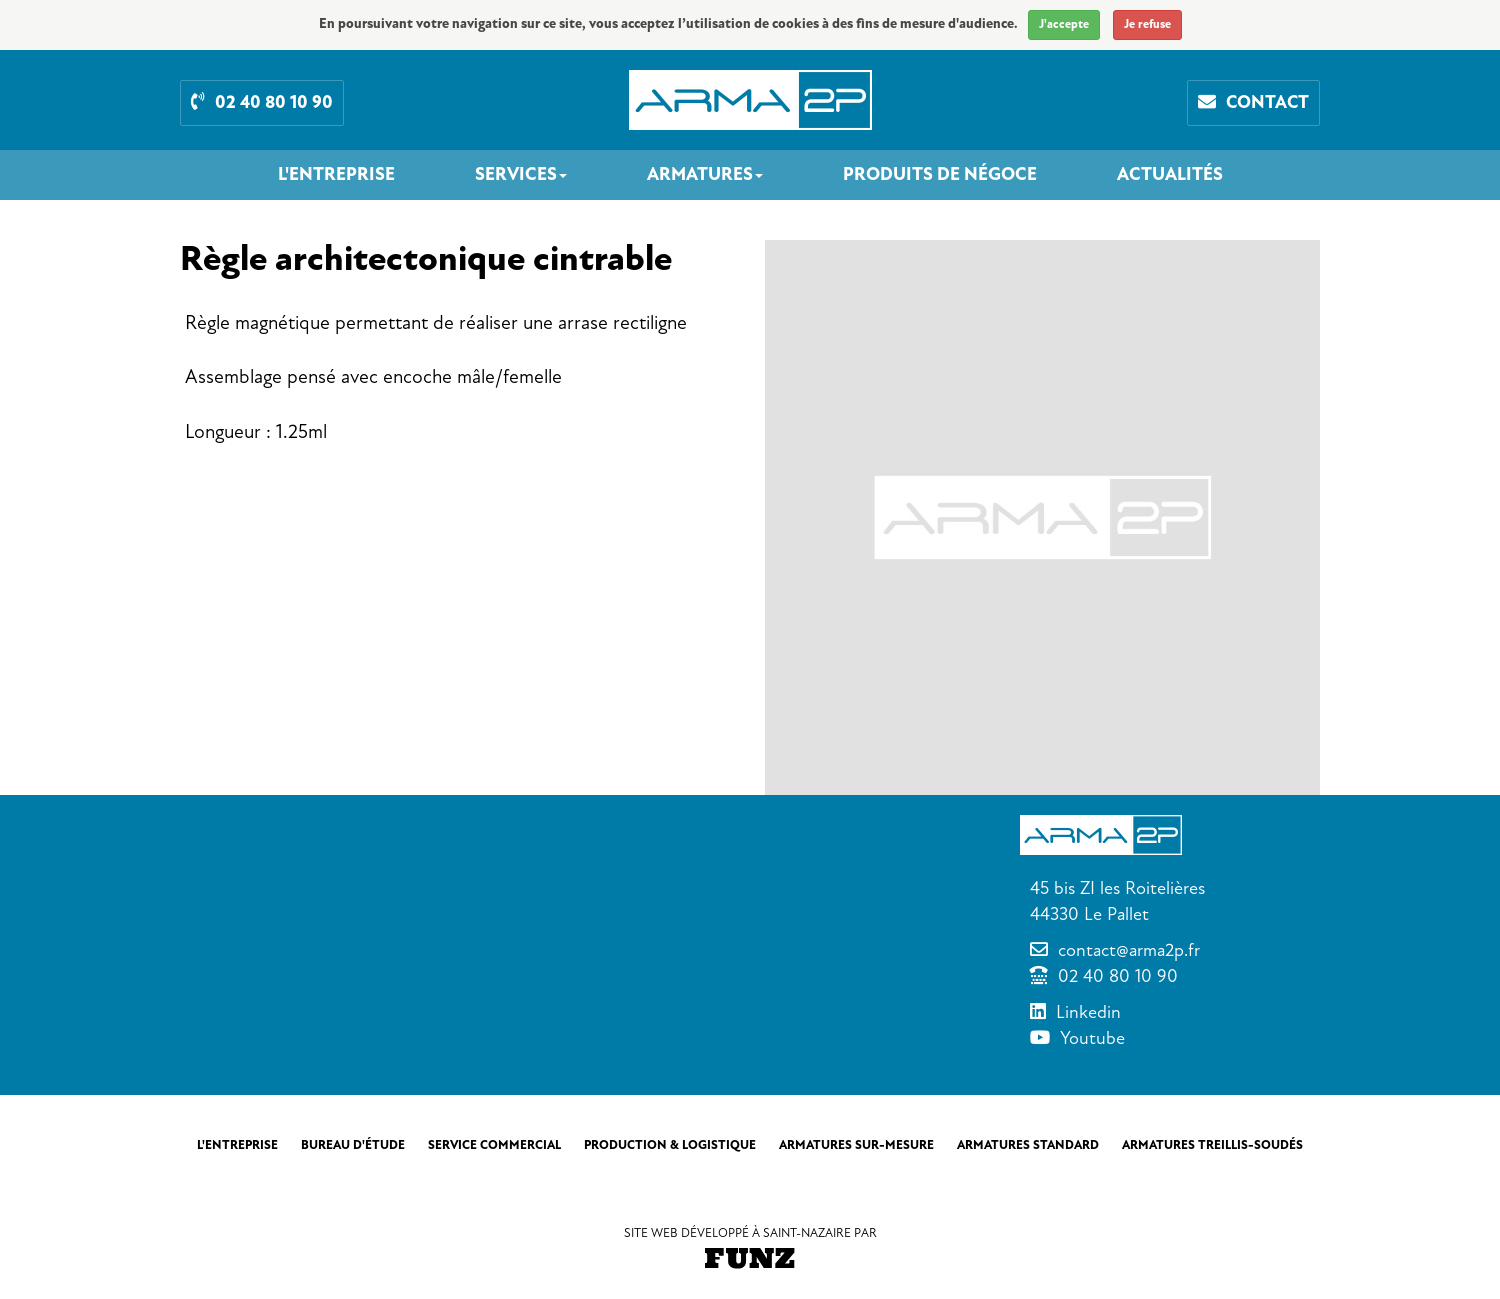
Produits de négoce (940, 175)
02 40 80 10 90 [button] (262, 102)
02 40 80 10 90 (1118, 976)
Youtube (1092, 1038)
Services (521, 175)
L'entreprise (336, 175)
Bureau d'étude (353, 1145)
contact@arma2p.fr (1129, 950)
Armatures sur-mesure (856, 1145)
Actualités (1170, 175)
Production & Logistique (670, 1145)
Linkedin (1088, 1012)
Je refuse (1147, 24)
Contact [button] (1253, 102)
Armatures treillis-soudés (1212, 1145)
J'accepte (1064, 24)
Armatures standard (1028, 1145)
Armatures (705, 175)
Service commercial (494, 1145)
